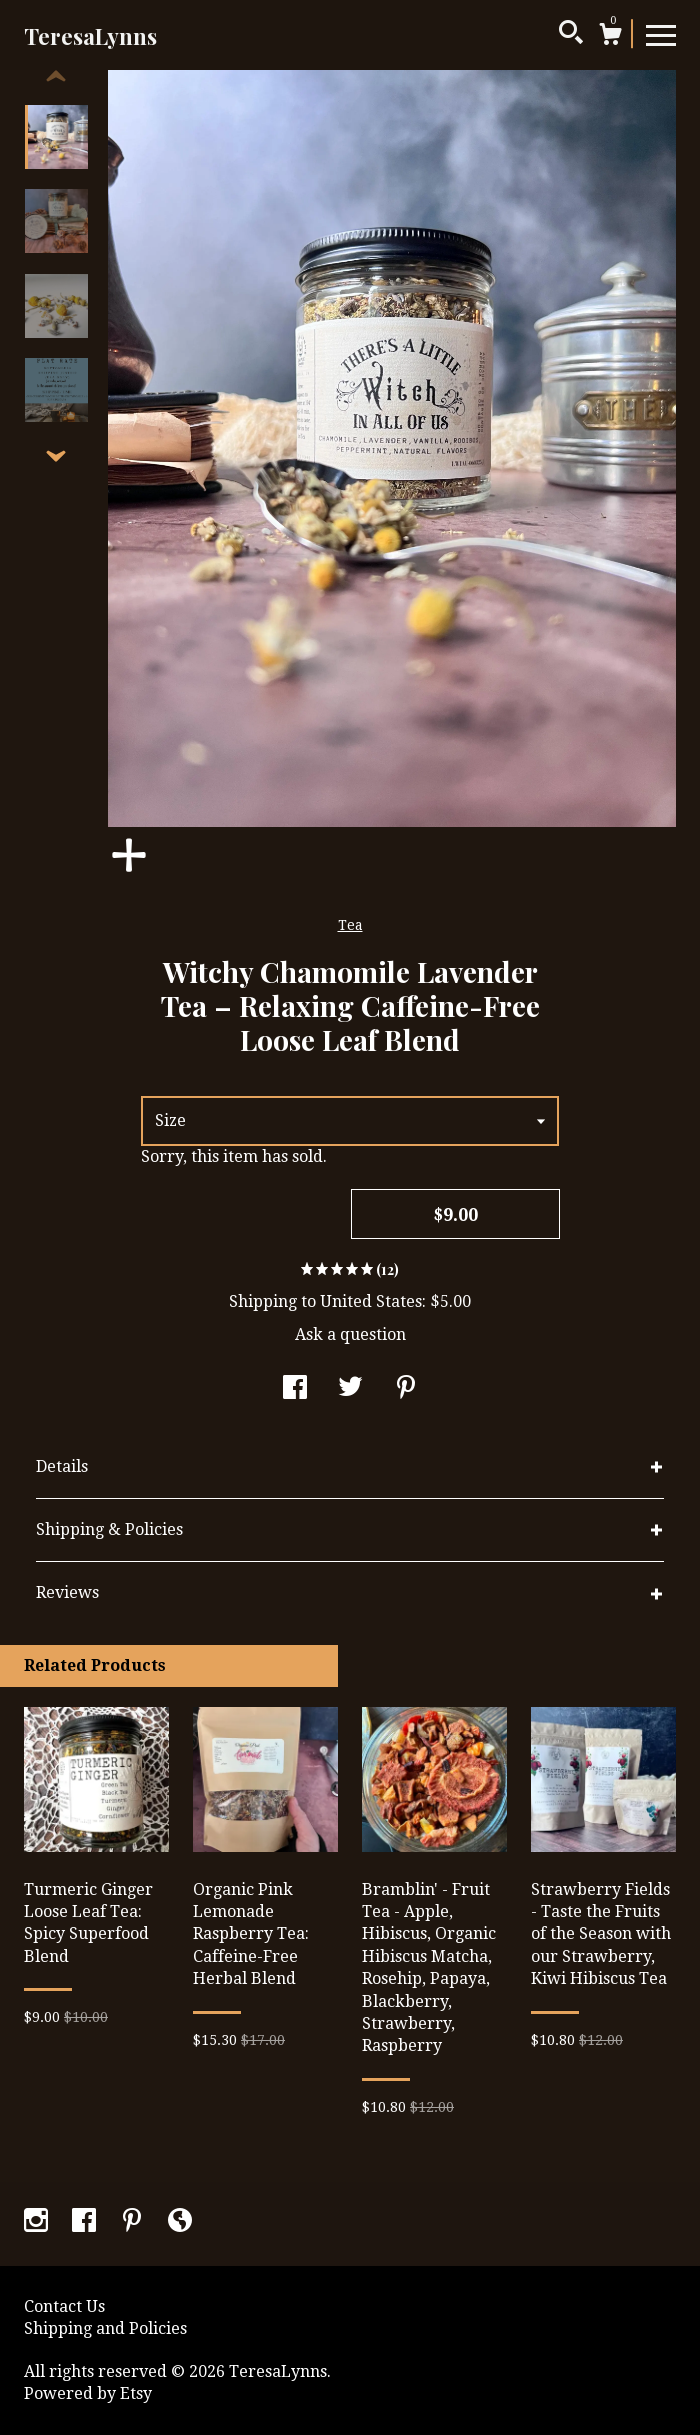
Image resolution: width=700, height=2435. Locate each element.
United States (371, 1301)
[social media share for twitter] (350, 1389)
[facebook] (86, 2222)
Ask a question (350, 1334)
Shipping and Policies (105, 2328)
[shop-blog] (180, 2222)
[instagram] (38, 2222)
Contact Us (64, 2306)
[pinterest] (134, 2222)
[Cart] (610, 37)
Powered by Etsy (88, 2393)
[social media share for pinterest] (406, 1389)
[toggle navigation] (661, 34)
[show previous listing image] (56, 77)
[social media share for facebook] (295, 1389)
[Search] (571, 35)
